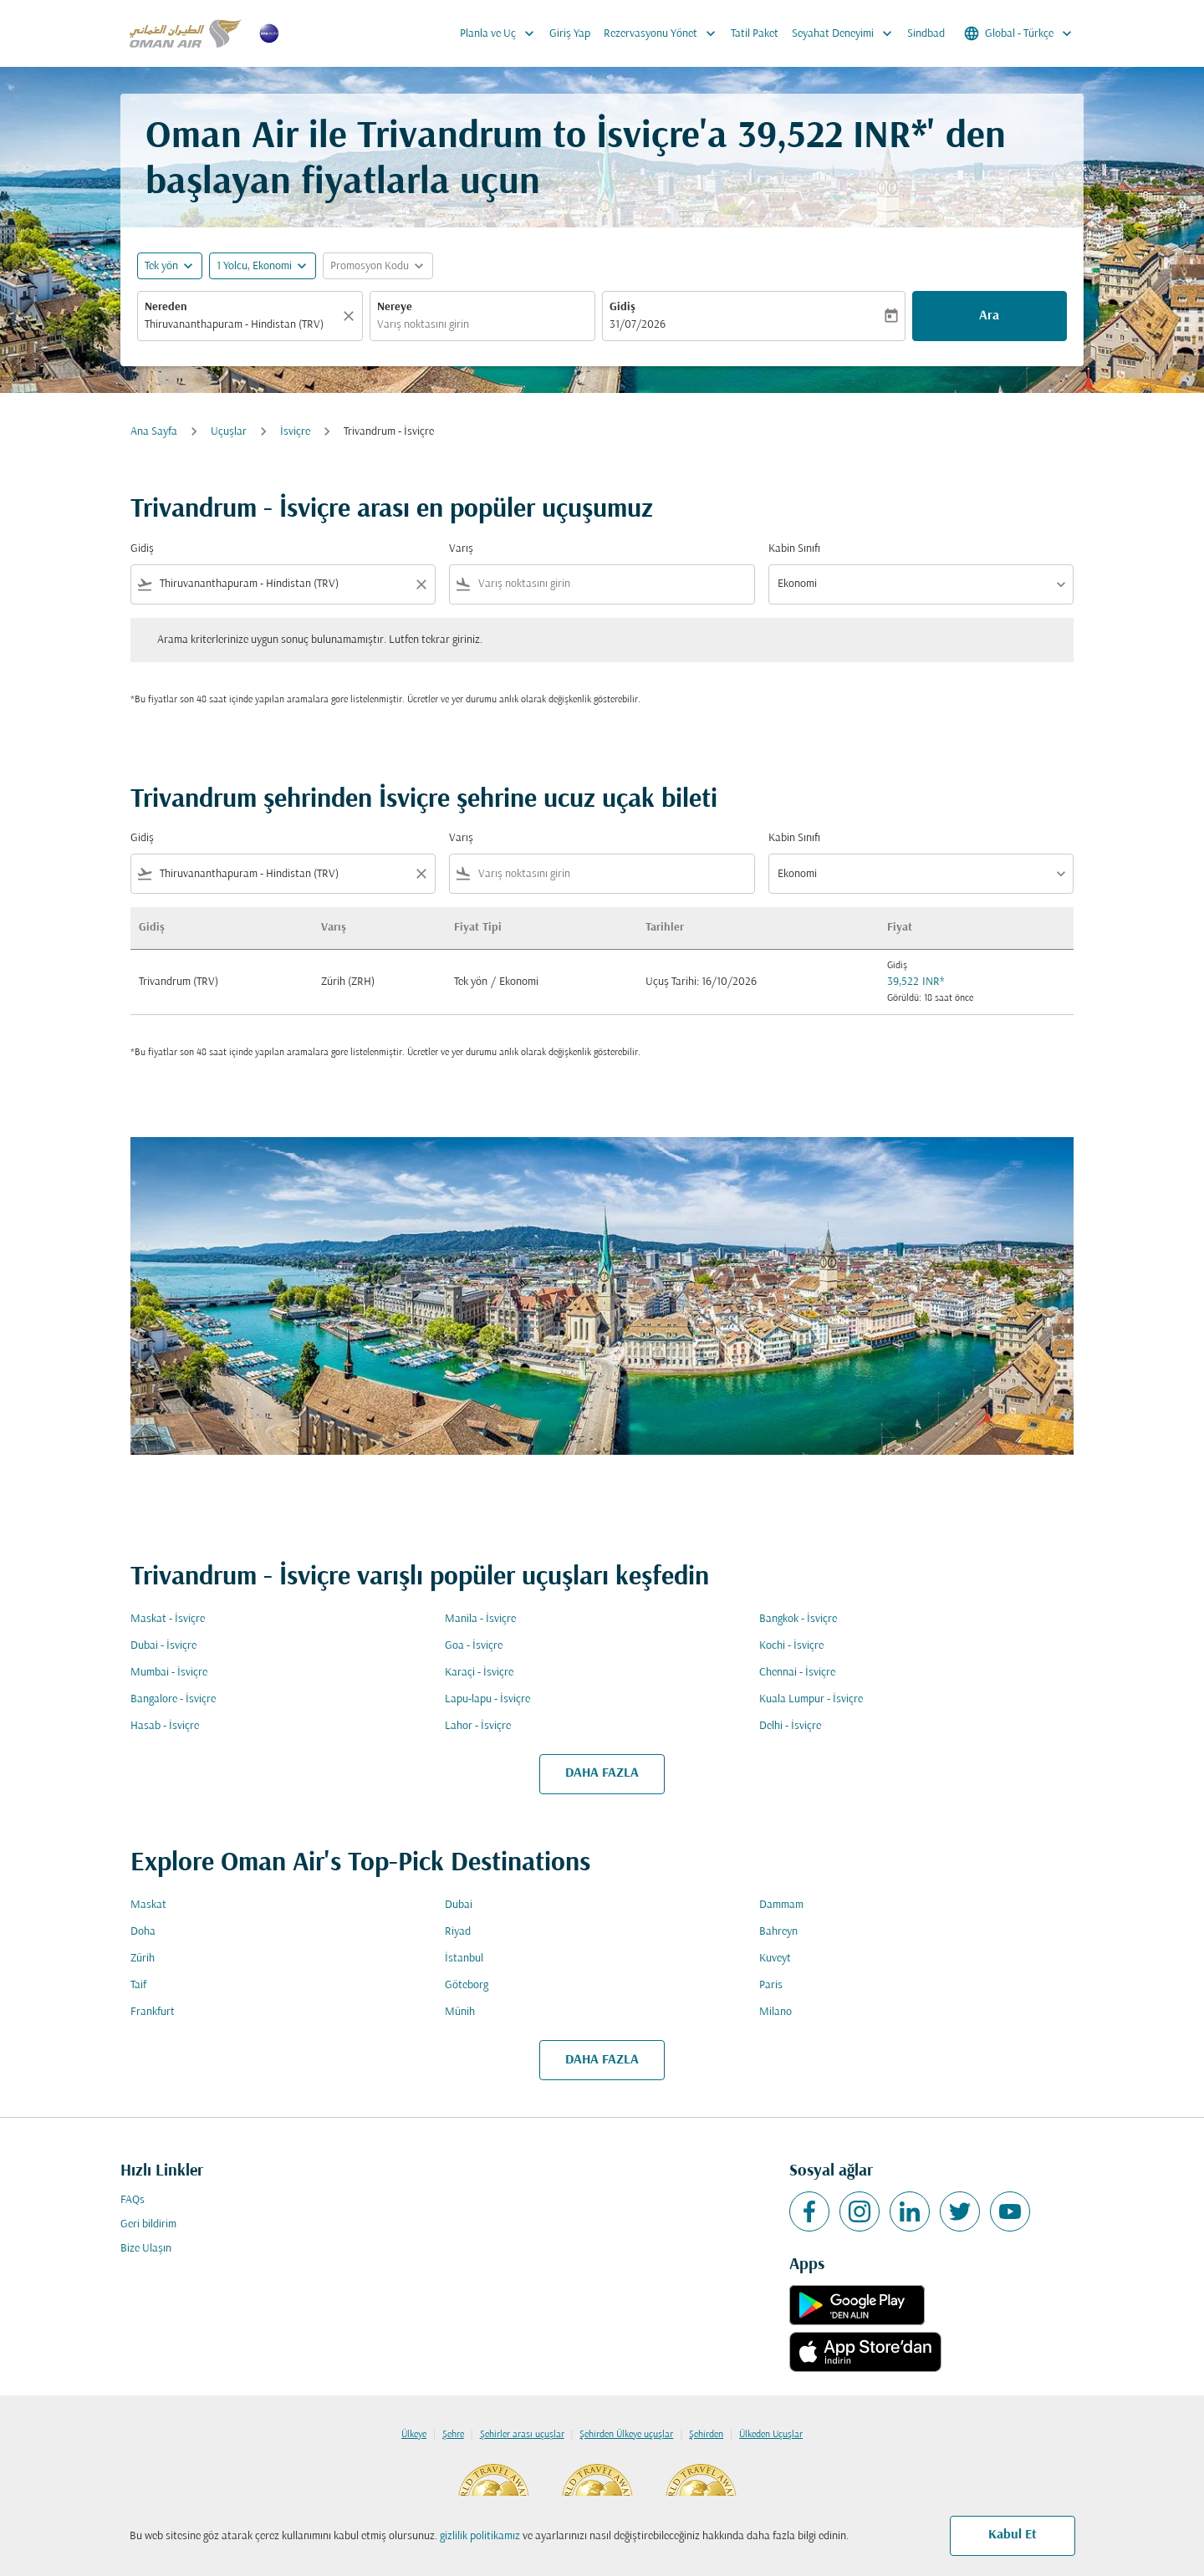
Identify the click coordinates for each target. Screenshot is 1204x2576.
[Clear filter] (420, 584)
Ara (989, 316)
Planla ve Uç (501, 33)
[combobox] (242, 325)
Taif (138, 1985)
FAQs (132, 2200)
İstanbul (464, 1958)
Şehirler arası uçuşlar (522, 2435)
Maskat (148, 1905)
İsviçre (295, 432)
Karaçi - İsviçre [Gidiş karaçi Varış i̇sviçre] (479, 1672)
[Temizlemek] (351, 316)
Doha (143, 1932)
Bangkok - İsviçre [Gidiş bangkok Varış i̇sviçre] (798, 1619)
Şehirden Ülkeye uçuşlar (626, 2435)
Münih (460, 2012)
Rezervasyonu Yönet (664, 33)
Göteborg (466, 1985)
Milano (775, 2012)
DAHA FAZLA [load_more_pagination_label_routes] (602, 1773)
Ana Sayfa (153, 432)
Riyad (458, 1932)
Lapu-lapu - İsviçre (487, 1699)
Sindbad (926, 34)
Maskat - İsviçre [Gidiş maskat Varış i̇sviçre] (167, 1619)
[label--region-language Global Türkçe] (1019, 33)
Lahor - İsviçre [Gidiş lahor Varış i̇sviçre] (478, 1726)
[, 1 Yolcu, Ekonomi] (254, 266)
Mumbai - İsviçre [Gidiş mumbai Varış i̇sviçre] (168, 1672)
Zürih (142, 1958)
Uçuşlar (229, 432)
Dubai (458, 1905)
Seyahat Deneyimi (846, 33)
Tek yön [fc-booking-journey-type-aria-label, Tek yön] (161, 266)
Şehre (453, 2435)
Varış (461, 549)
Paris (771, 1985)
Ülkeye (413, 2435)
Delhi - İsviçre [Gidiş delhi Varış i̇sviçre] (790, 1726)
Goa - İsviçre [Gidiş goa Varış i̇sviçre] (474, 1646)
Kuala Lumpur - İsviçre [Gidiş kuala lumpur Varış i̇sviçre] (811, 1699)
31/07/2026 (638, 325)
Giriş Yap (569, 34)
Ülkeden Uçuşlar (771, 2435)
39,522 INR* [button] (832, 137)
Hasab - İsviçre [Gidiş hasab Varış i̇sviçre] (164, 1726)
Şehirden (706, 2435)
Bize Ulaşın (145, 2248)
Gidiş (622, 307)
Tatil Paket (754, 34)
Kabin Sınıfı (794, 549)
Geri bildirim (148, 2224)
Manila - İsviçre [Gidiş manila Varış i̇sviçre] (480, 1619)
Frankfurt (152, 2012)
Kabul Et (1012, 2535)
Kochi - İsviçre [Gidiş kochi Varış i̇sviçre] (791, 1646)
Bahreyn (778, 1932)
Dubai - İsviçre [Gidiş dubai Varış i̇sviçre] (163, 1646)
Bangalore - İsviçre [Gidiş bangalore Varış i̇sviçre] (173, 1699)
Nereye (394, 307)
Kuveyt (775, 1958)
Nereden (166, 307)
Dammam (781, 1905)
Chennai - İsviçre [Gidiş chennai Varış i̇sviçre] (797, 1672)
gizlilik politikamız (480, 2536)
